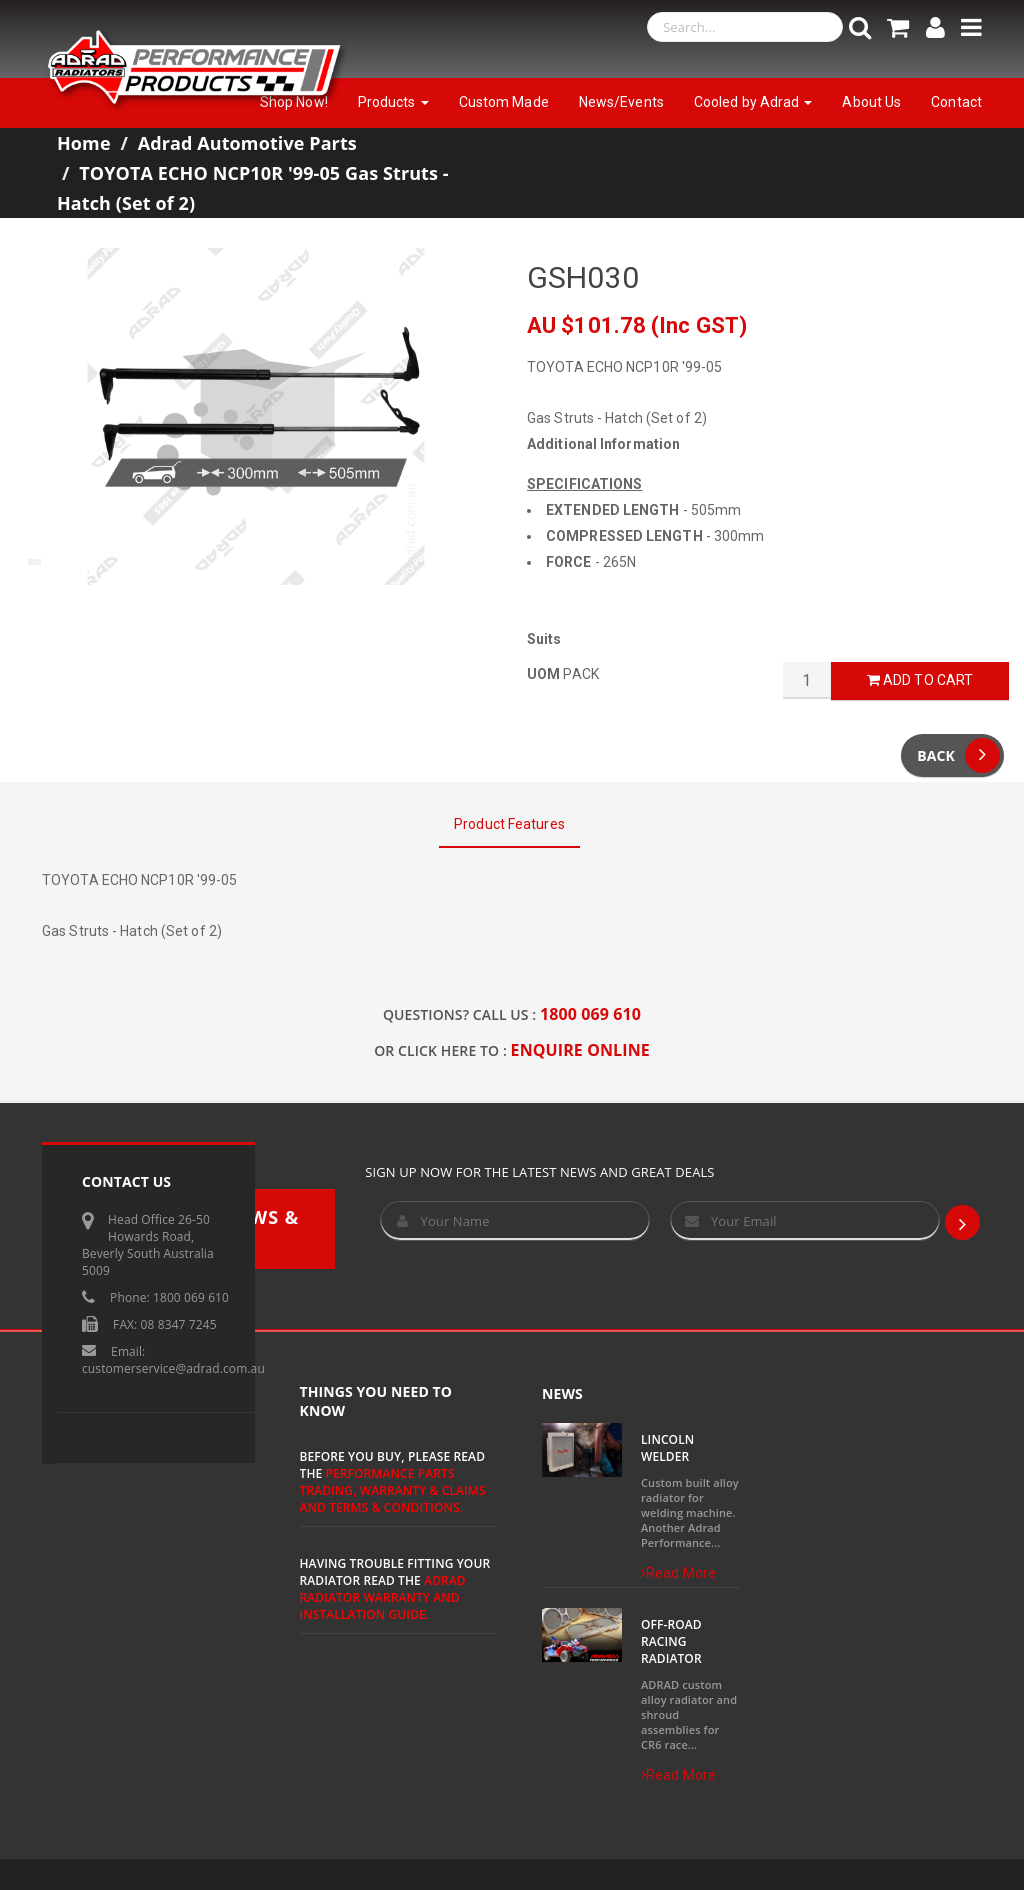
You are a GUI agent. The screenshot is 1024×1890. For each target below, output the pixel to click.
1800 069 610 (590, 1014)
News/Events (621, 102)
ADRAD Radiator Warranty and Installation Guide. (383, 1597)
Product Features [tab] (509, 824)
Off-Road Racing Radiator (671, 1641)
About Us (871, 102)
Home (84, 143)
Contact (956, 102)
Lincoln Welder (667, 1448)
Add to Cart (920, 680)
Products (393, 102)
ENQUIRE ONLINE (580, 1050)
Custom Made (504, 102)
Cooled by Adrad (753, 102)
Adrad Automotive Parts (247, 143)
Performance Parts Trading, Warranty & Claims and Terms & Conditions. (393, 1490)
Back (958, 755)
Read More (678, 1573)
